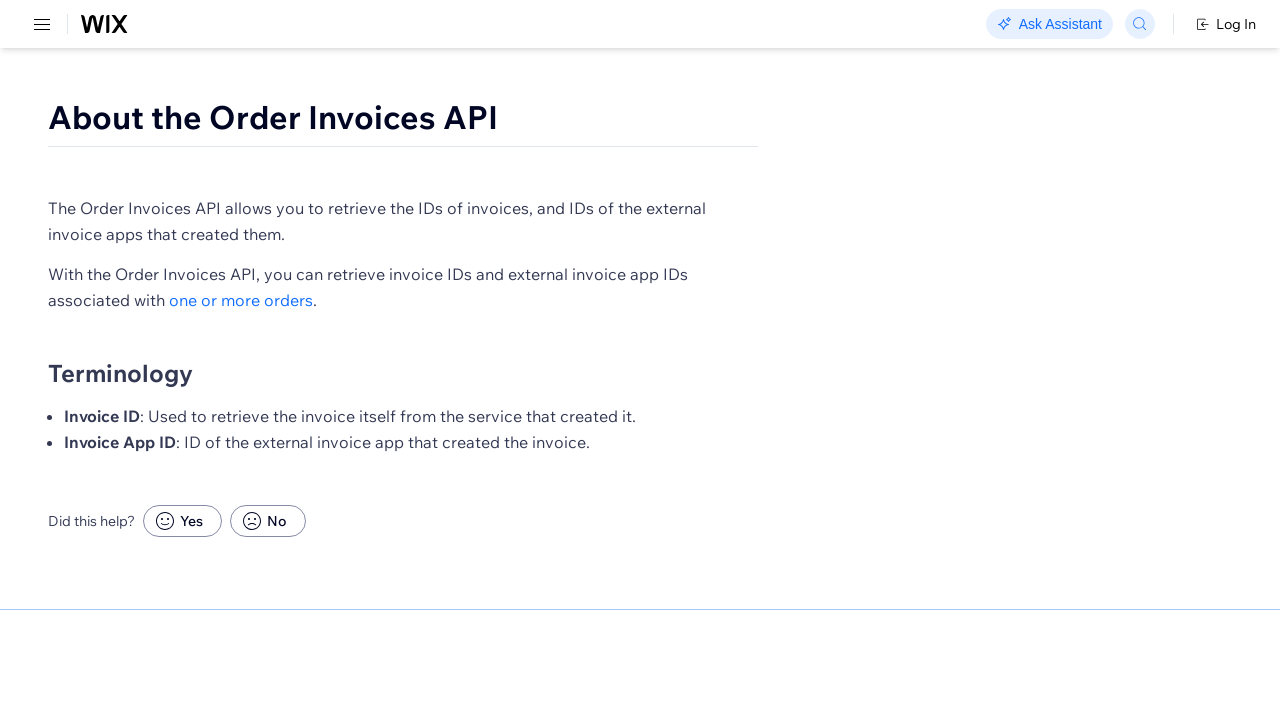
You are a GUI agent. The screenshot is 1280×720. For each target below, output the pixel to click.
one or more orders (641, 334)
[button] (403, 188)
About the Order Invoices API (553, 117)
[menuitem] (139, 96)
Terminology (400, 407)
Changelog (690, 25)
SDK (204, 116)
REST (74, 116)
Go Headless (432, 25)
